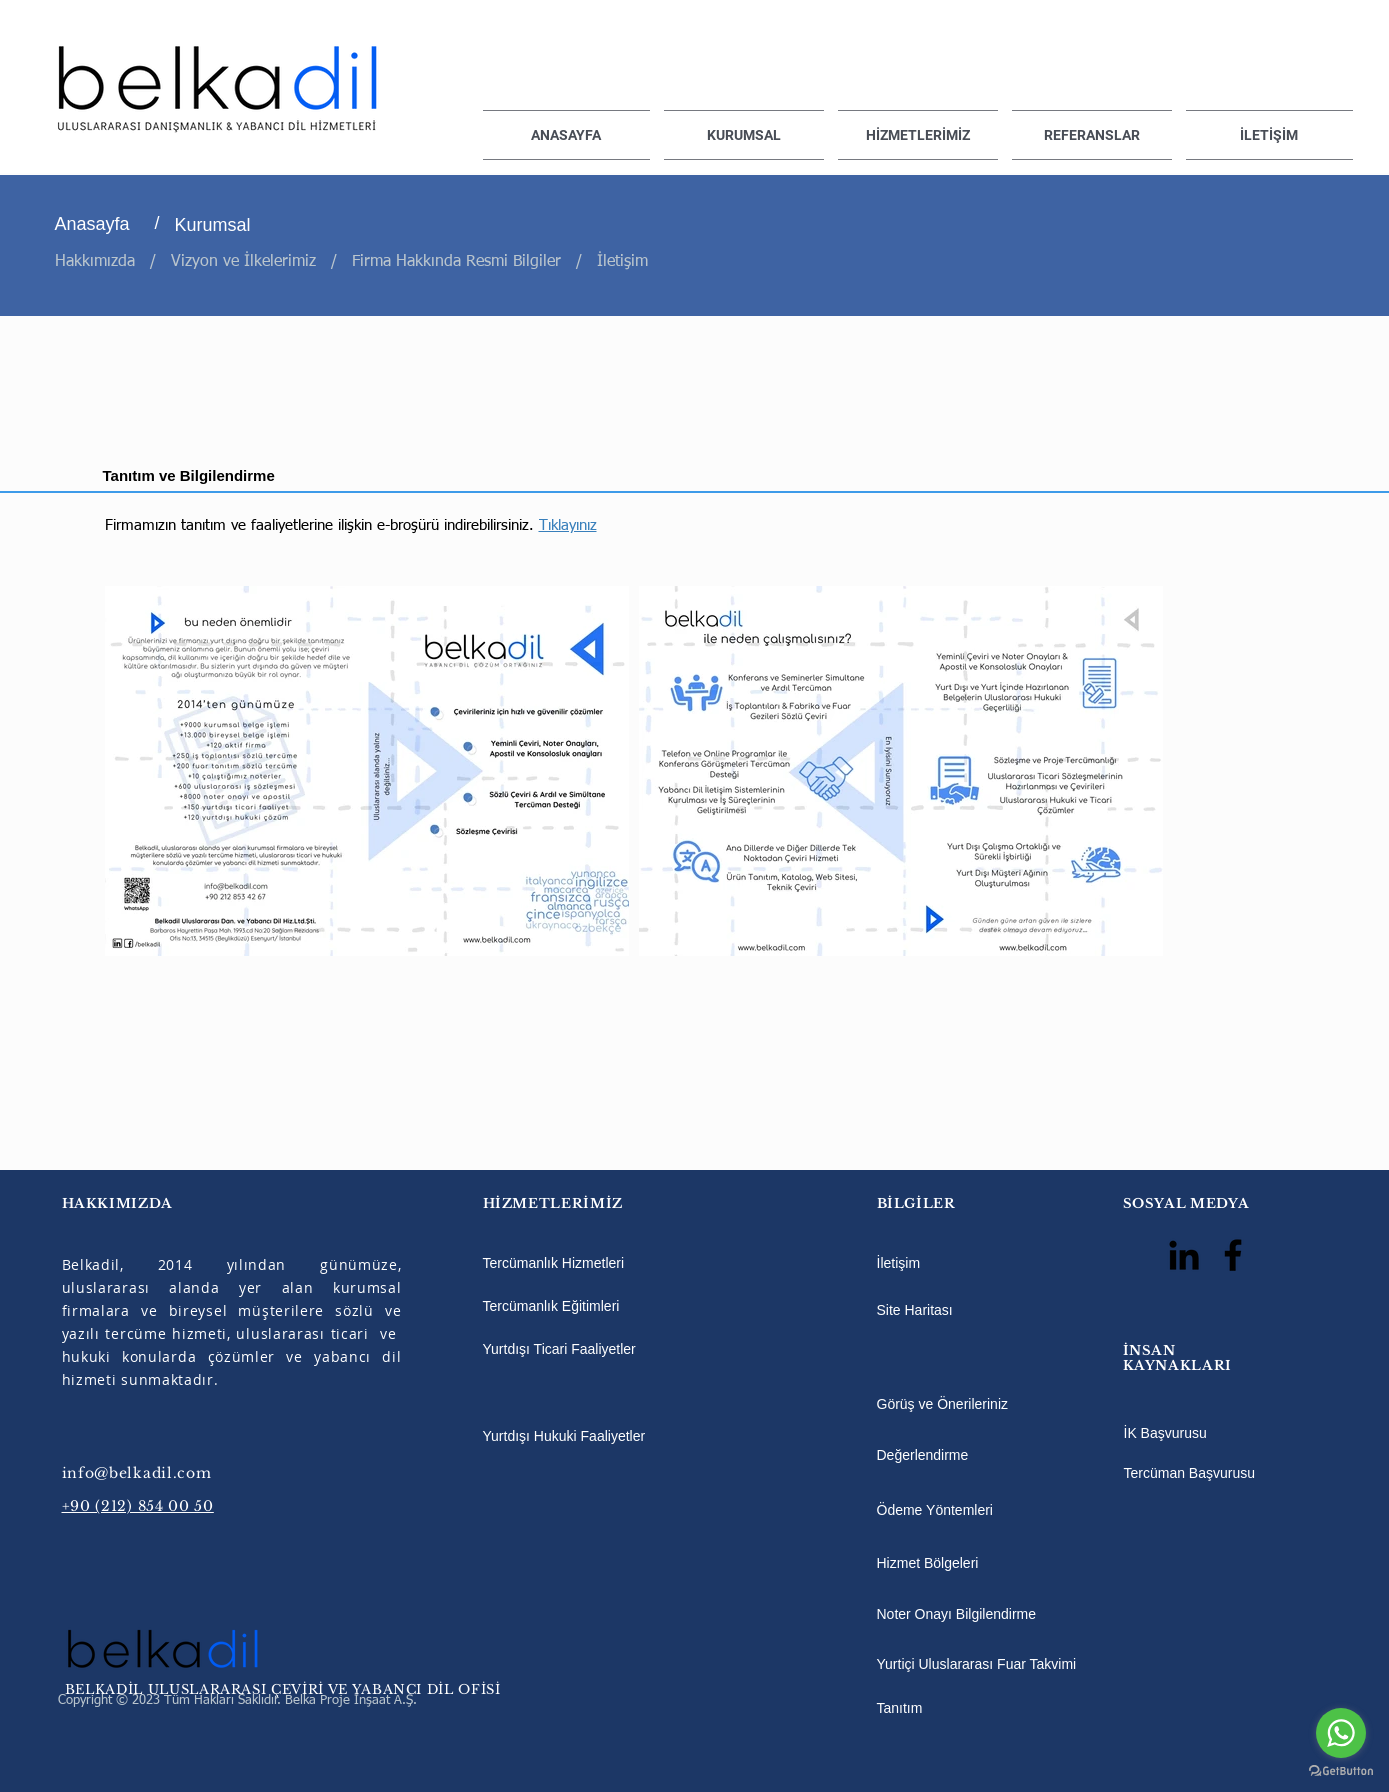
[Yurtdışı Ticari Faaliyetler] (603, 1350)
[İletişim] (915, 1264)
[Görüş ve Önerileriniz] (978, 1405)
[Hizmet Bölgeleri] (938, 1564)
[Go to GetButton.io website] (1341, 1771)
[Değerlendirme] (978, 1456)
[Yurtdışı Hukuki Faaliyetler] (603, 1437)
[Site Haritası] (922, 1311)
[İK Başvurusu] (1189, 1434)
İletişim (625, 262)
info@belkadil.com (137, 1473)
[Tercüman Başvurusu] (1190, 1474)
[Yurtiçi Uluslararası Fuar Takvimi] (997, 1665)
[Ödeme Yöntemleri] (978, 1511)
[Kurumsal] (226, 226)
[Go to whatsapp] (1341, 1733)
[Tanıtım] (915, 1709)
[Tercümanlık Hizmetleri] (603, 1264)
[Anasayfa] (106, 225)
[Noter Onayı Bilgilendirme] (978, 1615)
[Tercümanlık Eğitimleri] (603, 1307)
